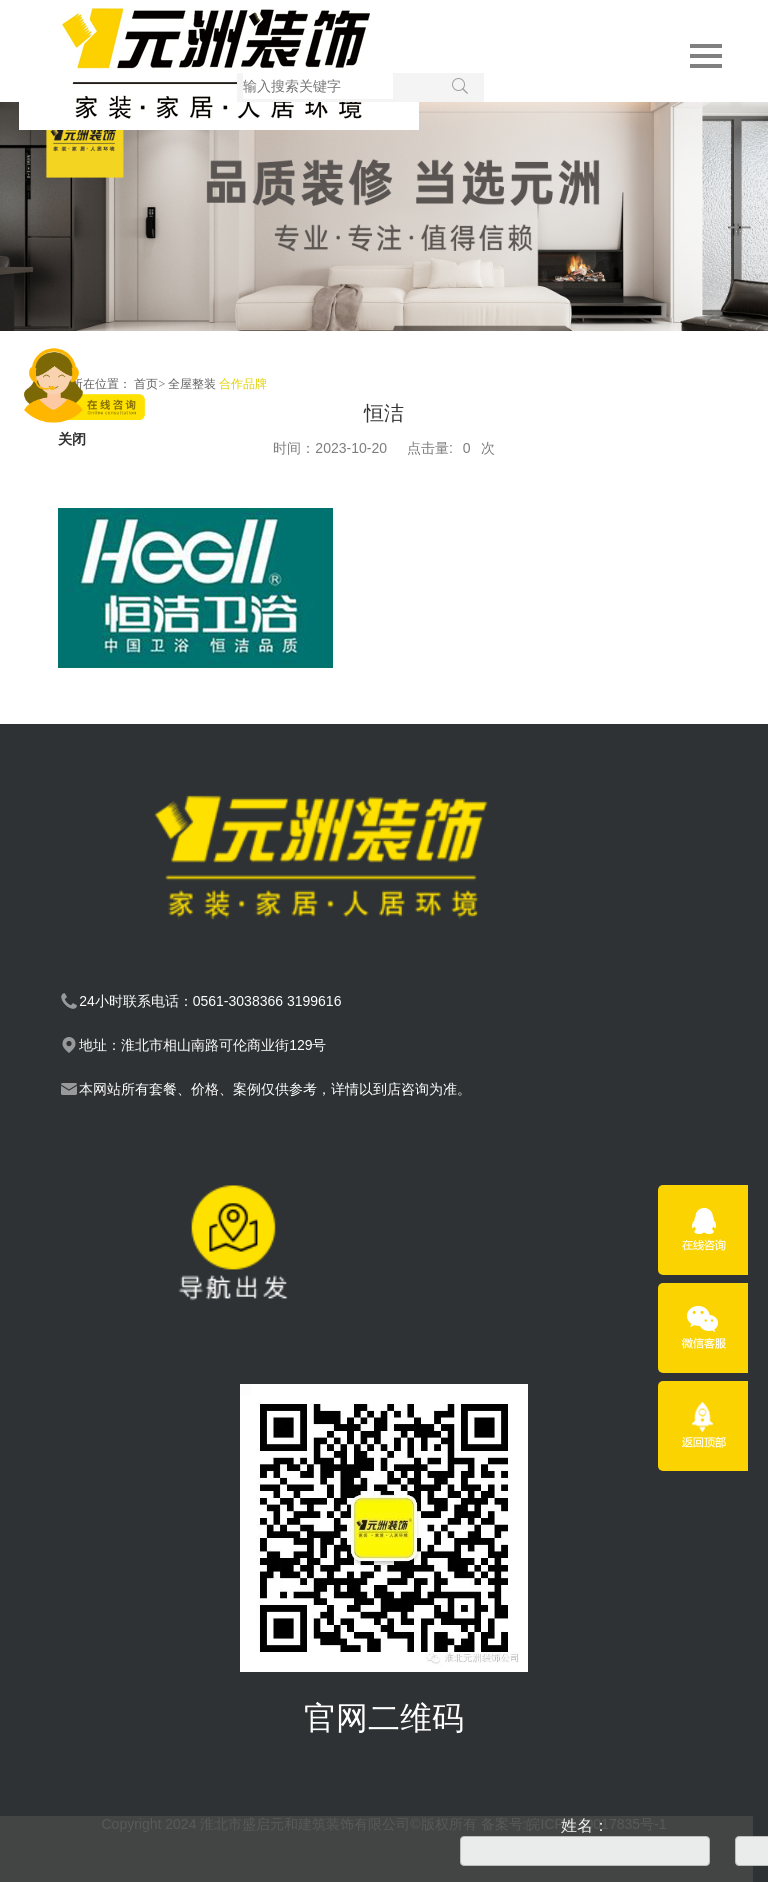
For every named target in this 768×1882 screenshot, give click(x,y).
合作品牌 (243, 384)
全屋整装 (192, 384)
